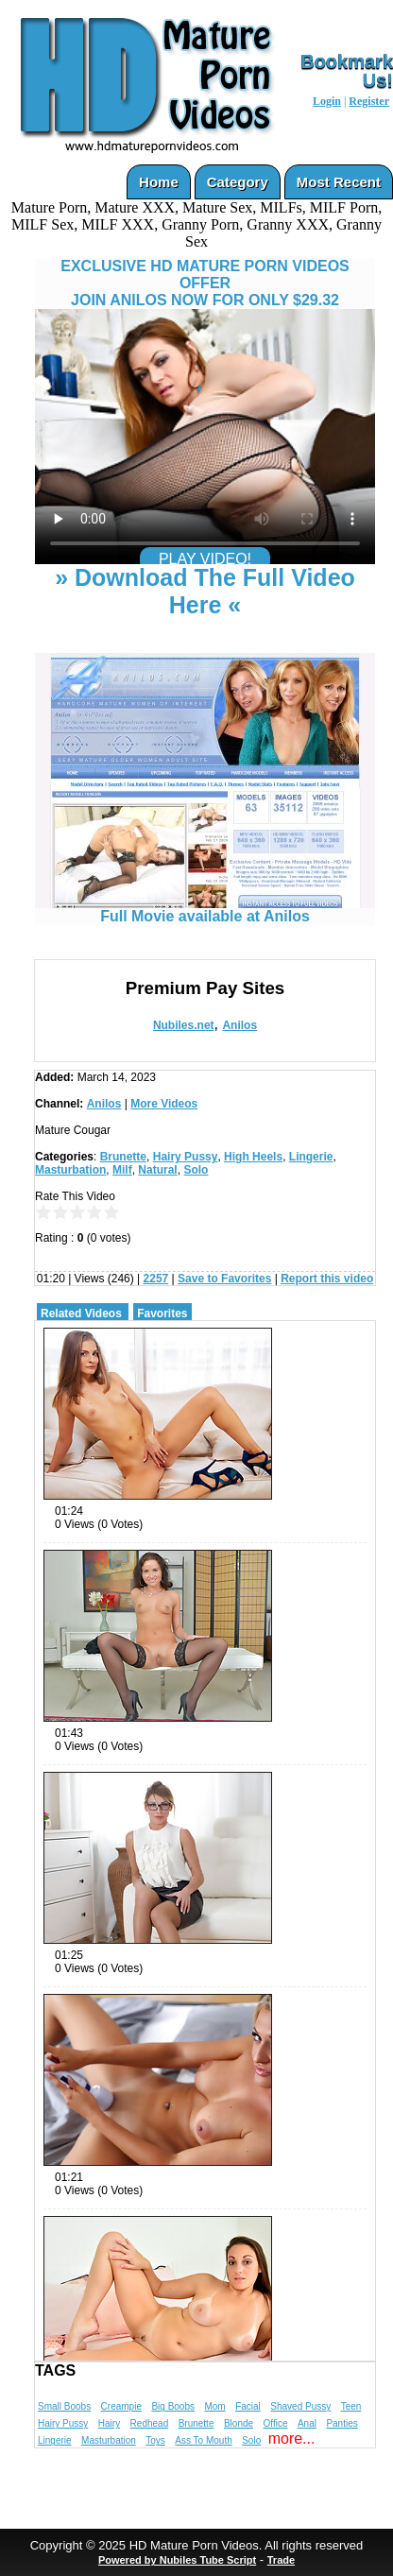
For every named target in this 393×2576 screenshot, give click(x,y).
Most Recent (339, 182)
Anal (307, 2423)
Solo (195, 1169)
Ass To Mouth (203, 2440)
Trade (281, 2560)
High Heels (253, 1156)
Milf (122, 1169)
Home (159, 182)
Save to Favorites (224, 1278)
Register (369, 101)
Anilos (239, 1025)
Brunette (123, 1156)
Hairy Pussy (185, 1156)
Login (327, 101)
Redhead (149, 2423)
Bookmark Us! (346, 71)
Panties (341, 2423)
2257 (156, 1278)
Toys (155, 2440)
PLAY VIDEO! (205, 559)
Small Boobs (64, 2406)
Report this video (327, 1278)
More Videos (163, 1103)
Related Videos (81, 1313)
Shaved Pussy (300, 2406)
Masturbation (70, 1169)
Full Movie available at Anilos (205, 909)
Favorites (162, 1313)
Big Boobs (173, 2406)
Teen (351, 2406)
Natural (157, 1169)
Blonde (238, 2423)
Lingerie (311, 1156)
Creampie (121, 2406)
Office (276, 2423)
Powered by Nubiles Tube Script (177, 2560)
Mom (214, 2406)
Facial (248, 2406)
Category (237, 182)
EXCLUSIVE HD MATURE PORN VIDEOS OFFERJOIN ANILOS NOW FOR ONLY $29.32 (205, 283)
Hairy (109, 2423)
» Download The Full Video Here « (205, 591)
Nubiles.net (183, 1025)
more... (292, 2438)
